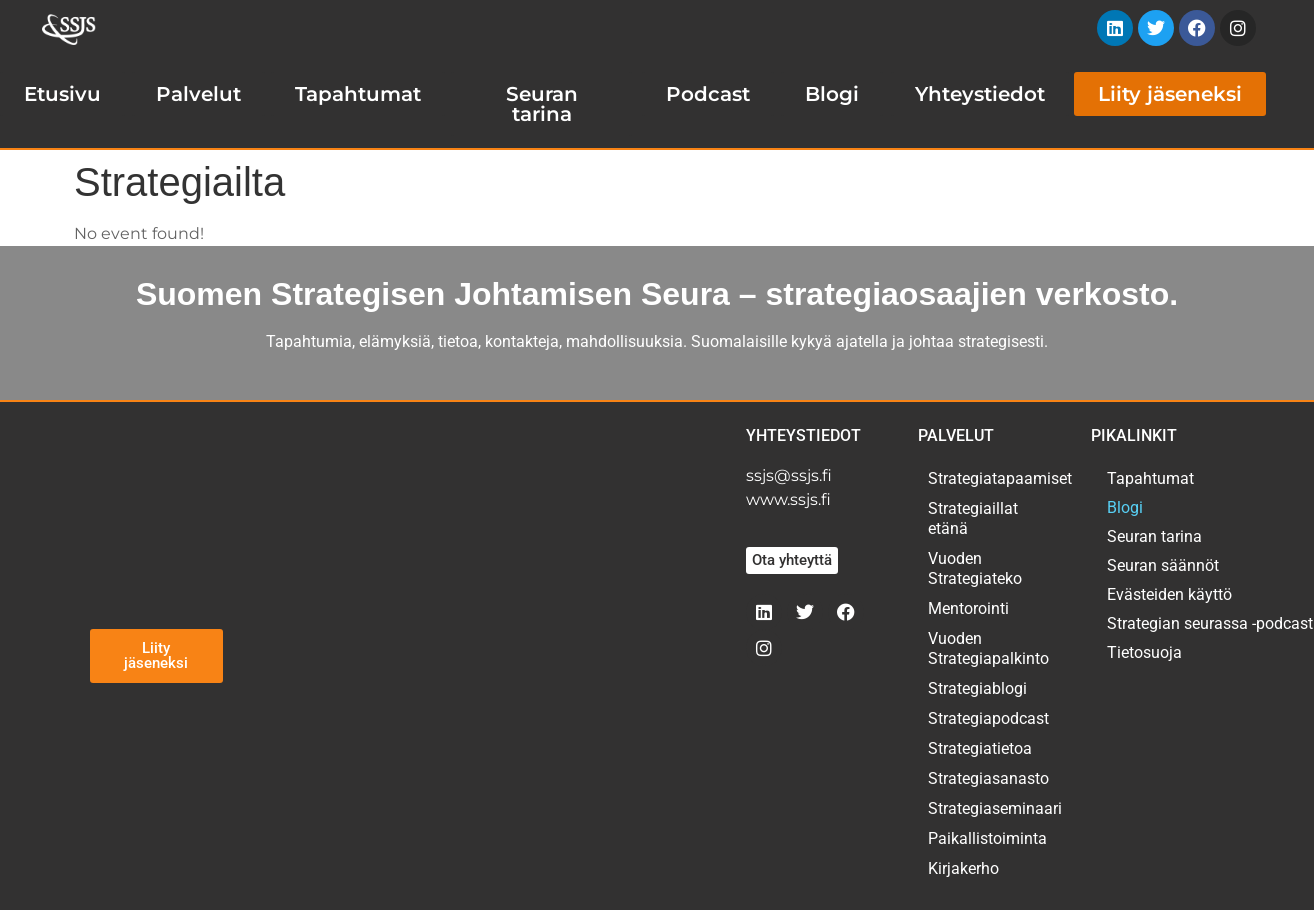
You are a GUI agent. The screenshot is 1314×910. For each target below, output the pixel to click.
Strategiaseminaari (989, 808)
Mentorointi (968, 608)
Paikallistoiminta (987, 838)
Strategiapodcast (988, 718)
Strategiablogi (977, 688)
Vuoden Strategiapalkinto (988, 648)
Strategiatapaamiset (989, 478)
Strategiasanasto (988, 778)
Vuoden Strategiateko (975, 568)
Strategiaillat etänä (973, 518)
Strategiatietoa (980, 748)
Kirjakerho (963, 868)
